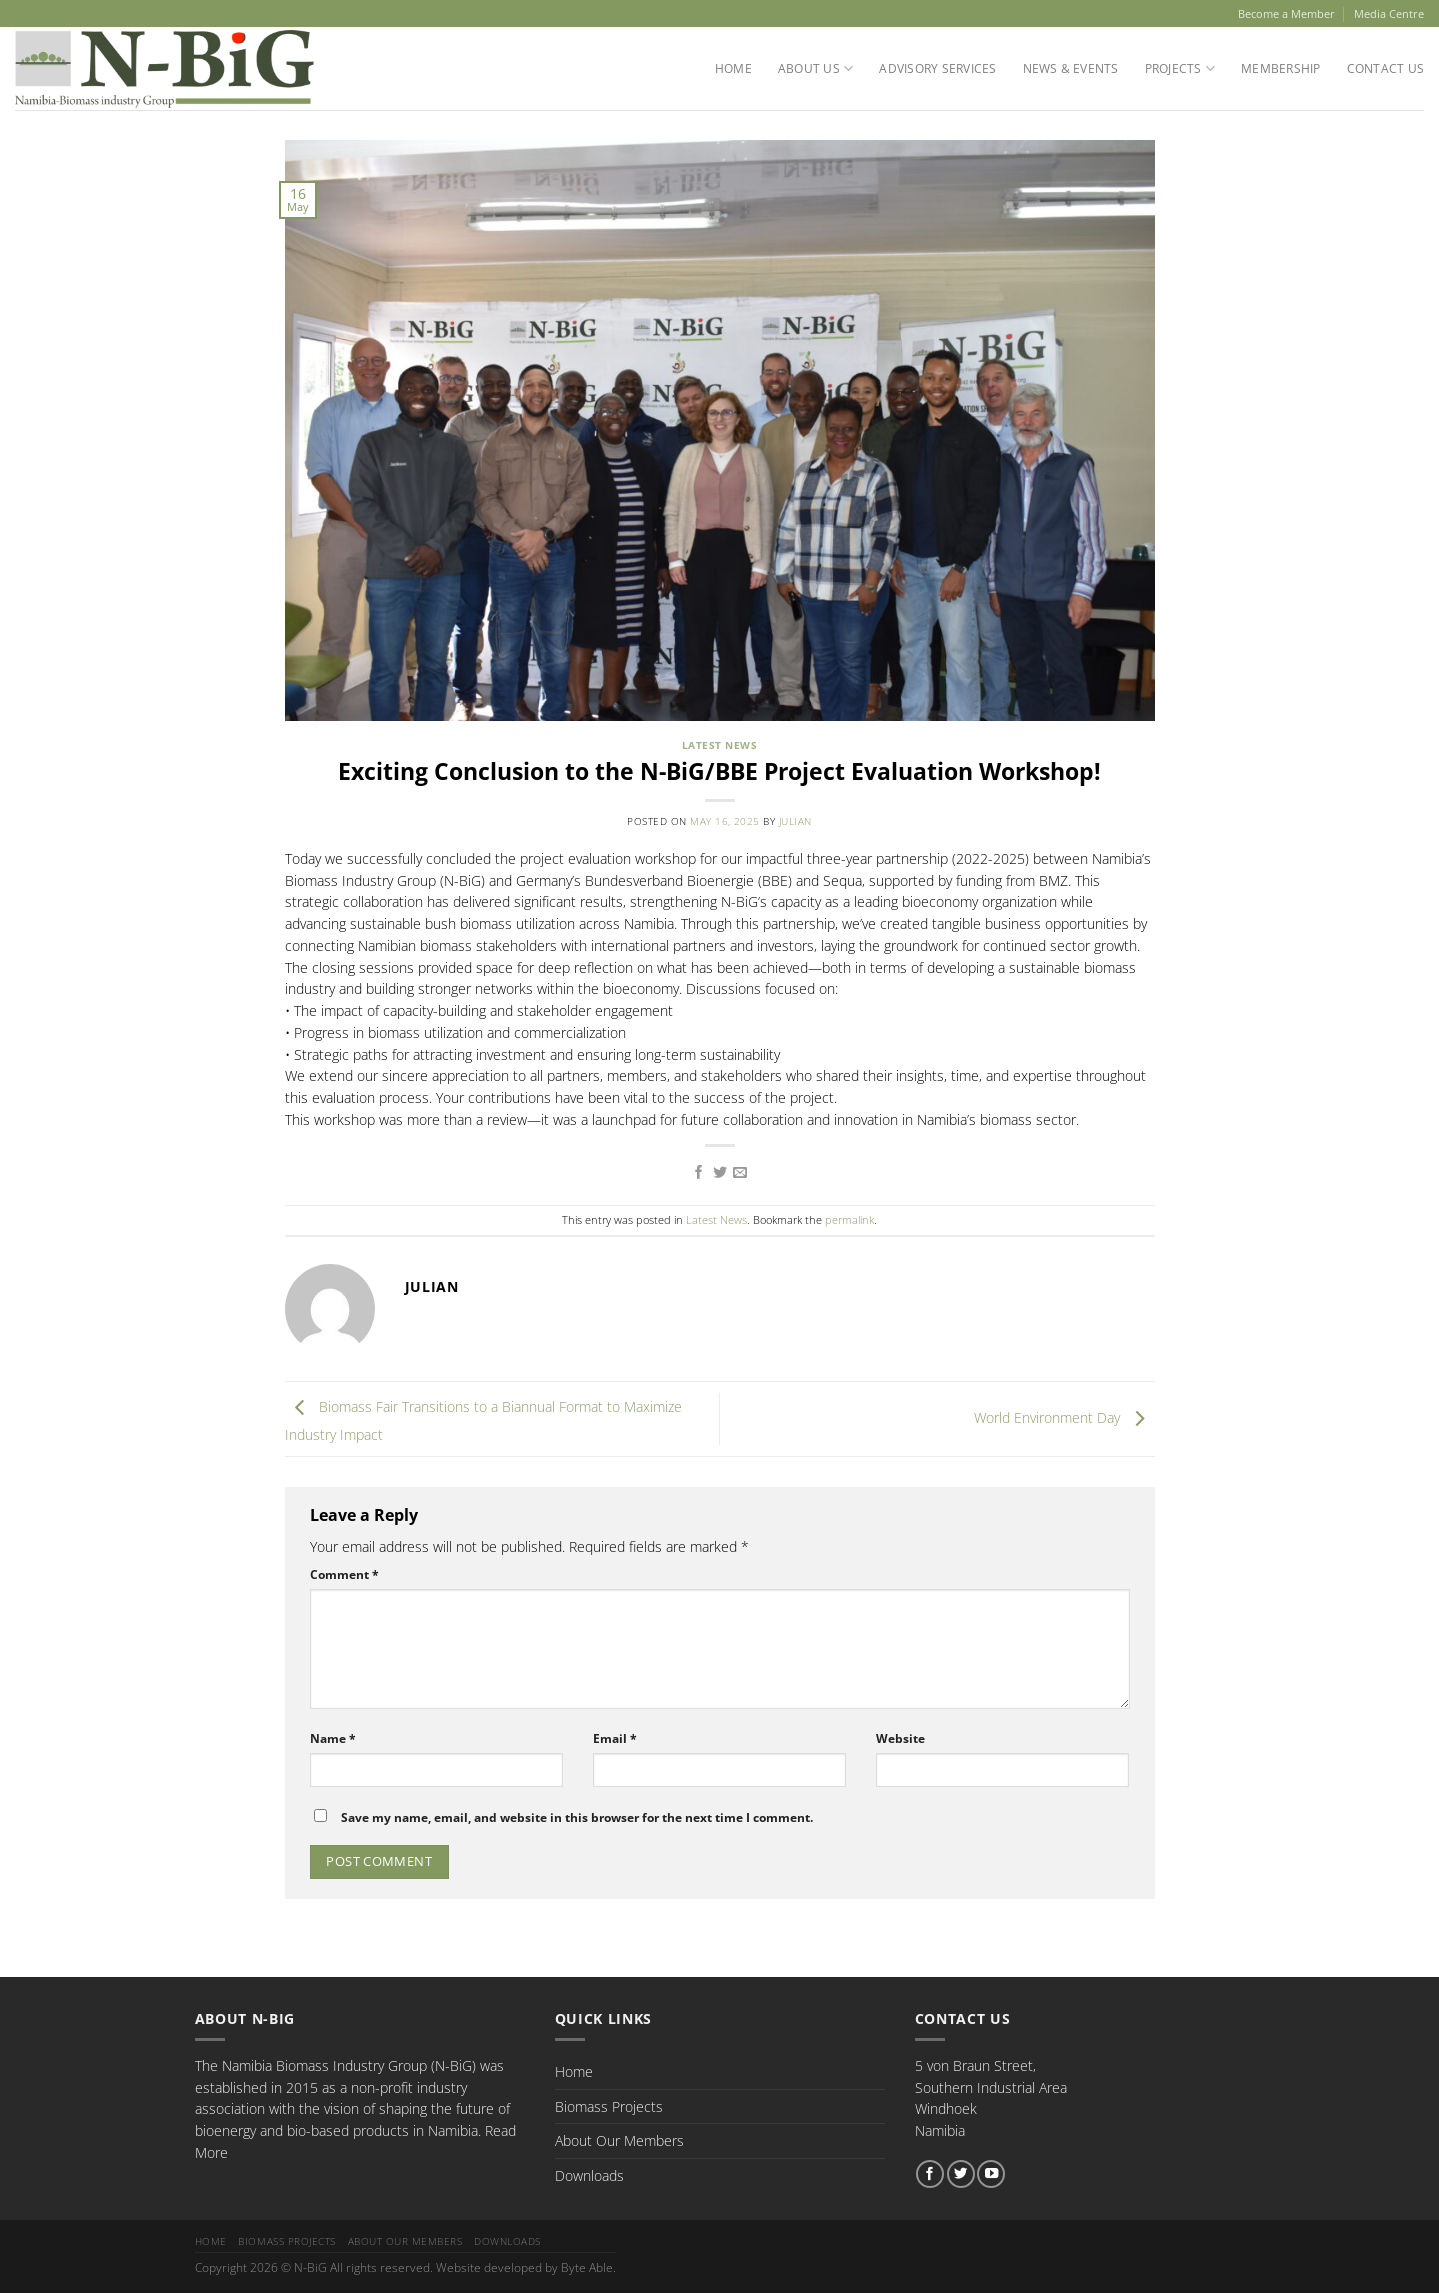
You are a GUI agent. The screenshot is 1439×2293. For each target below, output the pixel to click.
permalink (849, 1219)
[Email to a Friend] (740, 1173)
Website (900, 1738)
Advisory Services (937, 68)
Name (333, 1738)
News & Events (1071, 68)
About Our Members (619, 2140)
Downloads (589, 2175)
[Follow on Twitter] (961, 2174)
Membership (1280, 68)
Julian (795, 821)
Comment (344, 1574)
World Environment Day (1064, 1417)
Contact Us (1385, 68)
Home (733, 68)
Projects (1180, 68)
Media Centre (1389, 13)
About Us (815, 68)
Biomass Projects (609, 2106)
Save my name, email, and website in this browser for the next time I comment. (577, 1817)
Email (615, 1738)
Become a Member (1286, 13)
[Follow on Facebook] (930, 2174)
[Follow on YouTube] (991, 2174)
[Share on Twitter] (720, 1173)
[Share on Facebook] (699, 1173)
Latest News (719, 745)
